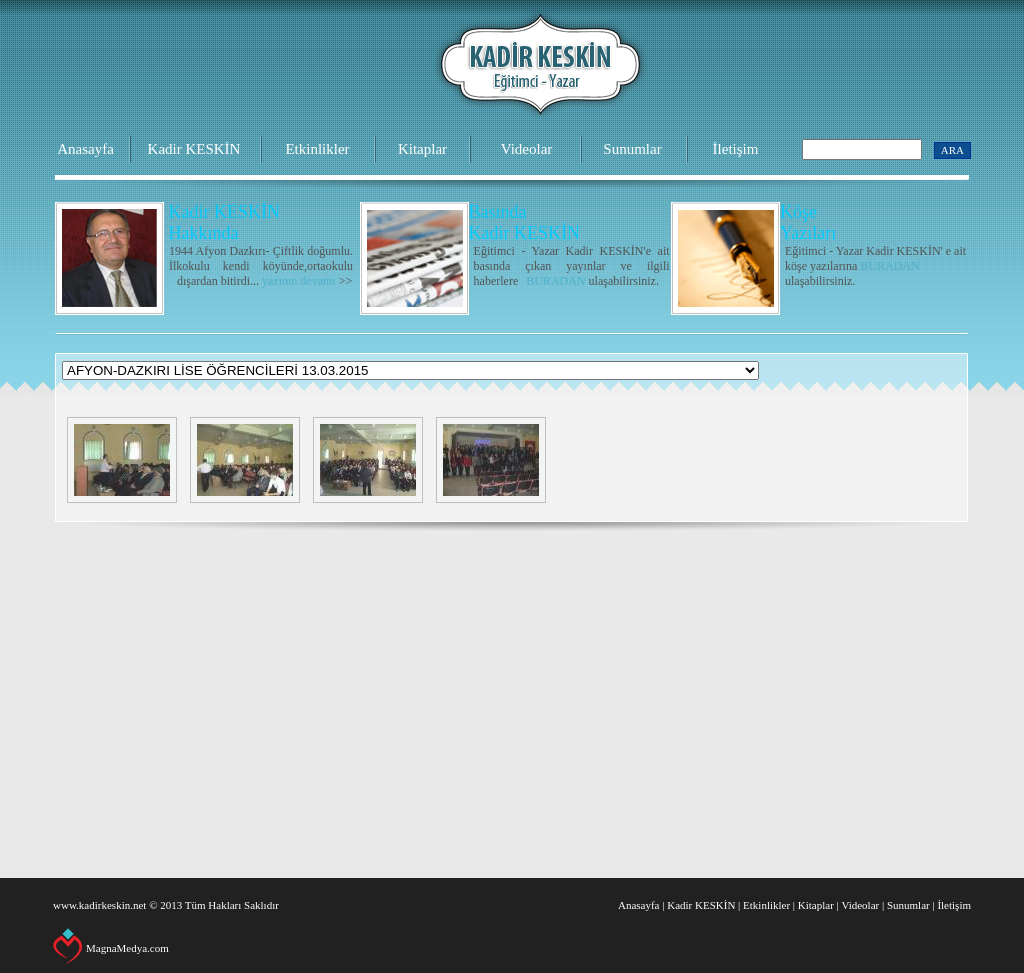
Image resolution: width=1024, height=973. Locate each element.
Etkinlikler (317, 149)
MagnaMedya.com (127, 948)
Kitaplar (422, 149)
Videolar (527, 149)
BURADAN (555, 281)
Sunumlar (632, 149)
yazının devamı (299, 281)
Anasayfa (85, 149)
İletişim (736, 149)
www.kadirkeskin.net (99, 905)
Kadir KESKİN (194, 149)
